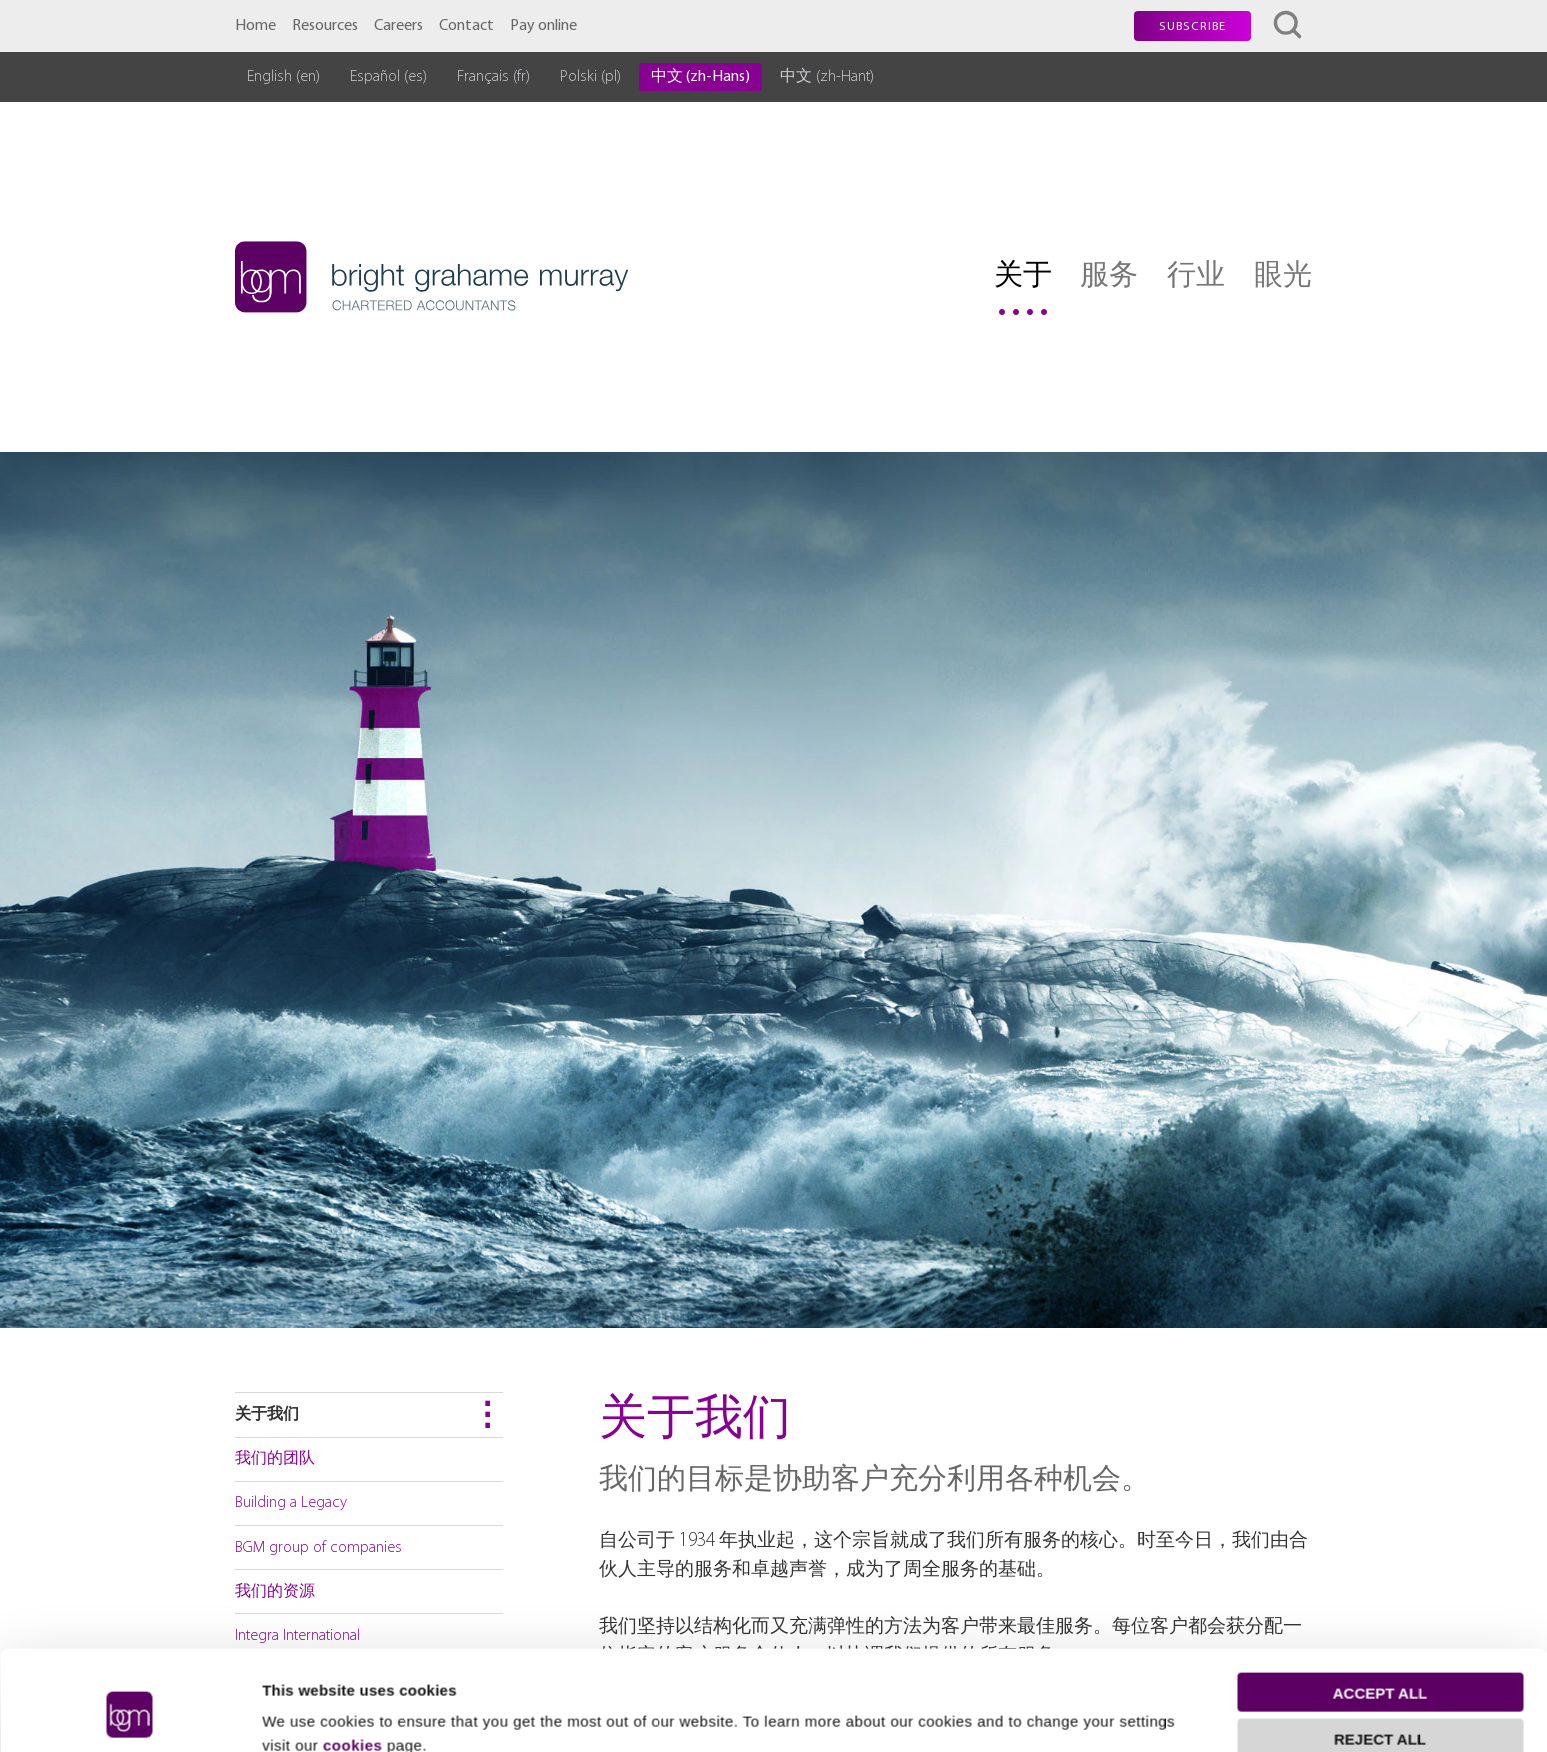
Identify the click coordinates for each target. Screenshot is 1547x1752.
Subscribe (1192, 27)
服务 (1109, 277)
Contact (466, 26)
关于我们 (267, 1415)
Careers (398, 26)
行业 (1196, 277)
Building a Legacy (291, 1503)
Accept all (1380, 1605)
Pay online (543, 26)
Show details (308, 1712)
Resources (325, 26)
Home (255, 26)
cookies (352, 1657)
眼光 (1283, 277)
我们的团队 (275, 1459)
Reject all (1380, 1651)
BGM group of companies (318, 1548)
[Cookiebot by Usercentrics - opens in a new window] (129, 1713)
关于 (1023, 277)
